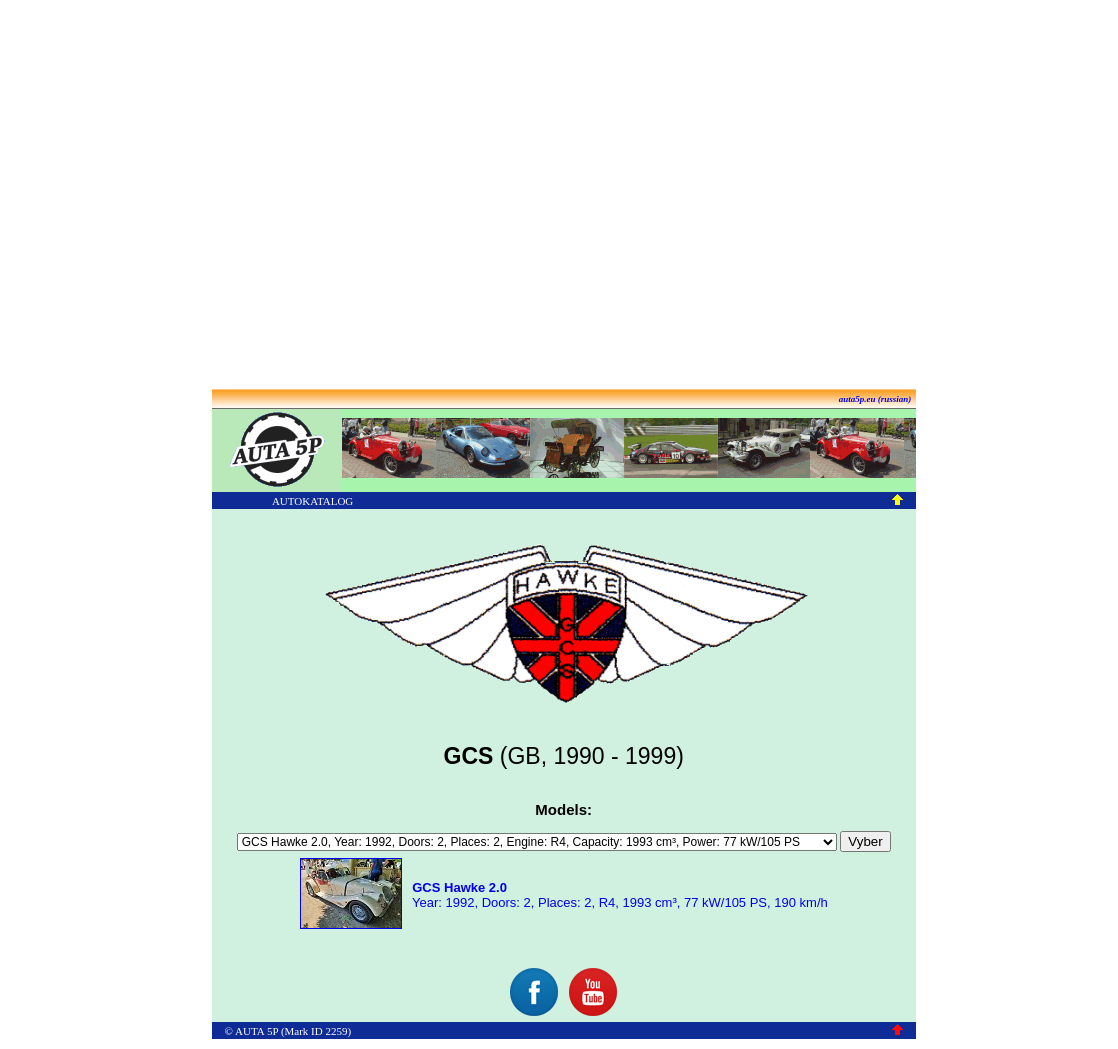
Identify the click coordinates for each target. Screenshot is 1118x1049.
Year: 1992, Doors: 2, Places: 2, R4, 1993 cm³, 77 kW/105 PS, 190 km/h (618, 895)
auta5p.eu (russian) (875, 399)
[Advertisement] (555, 195)
